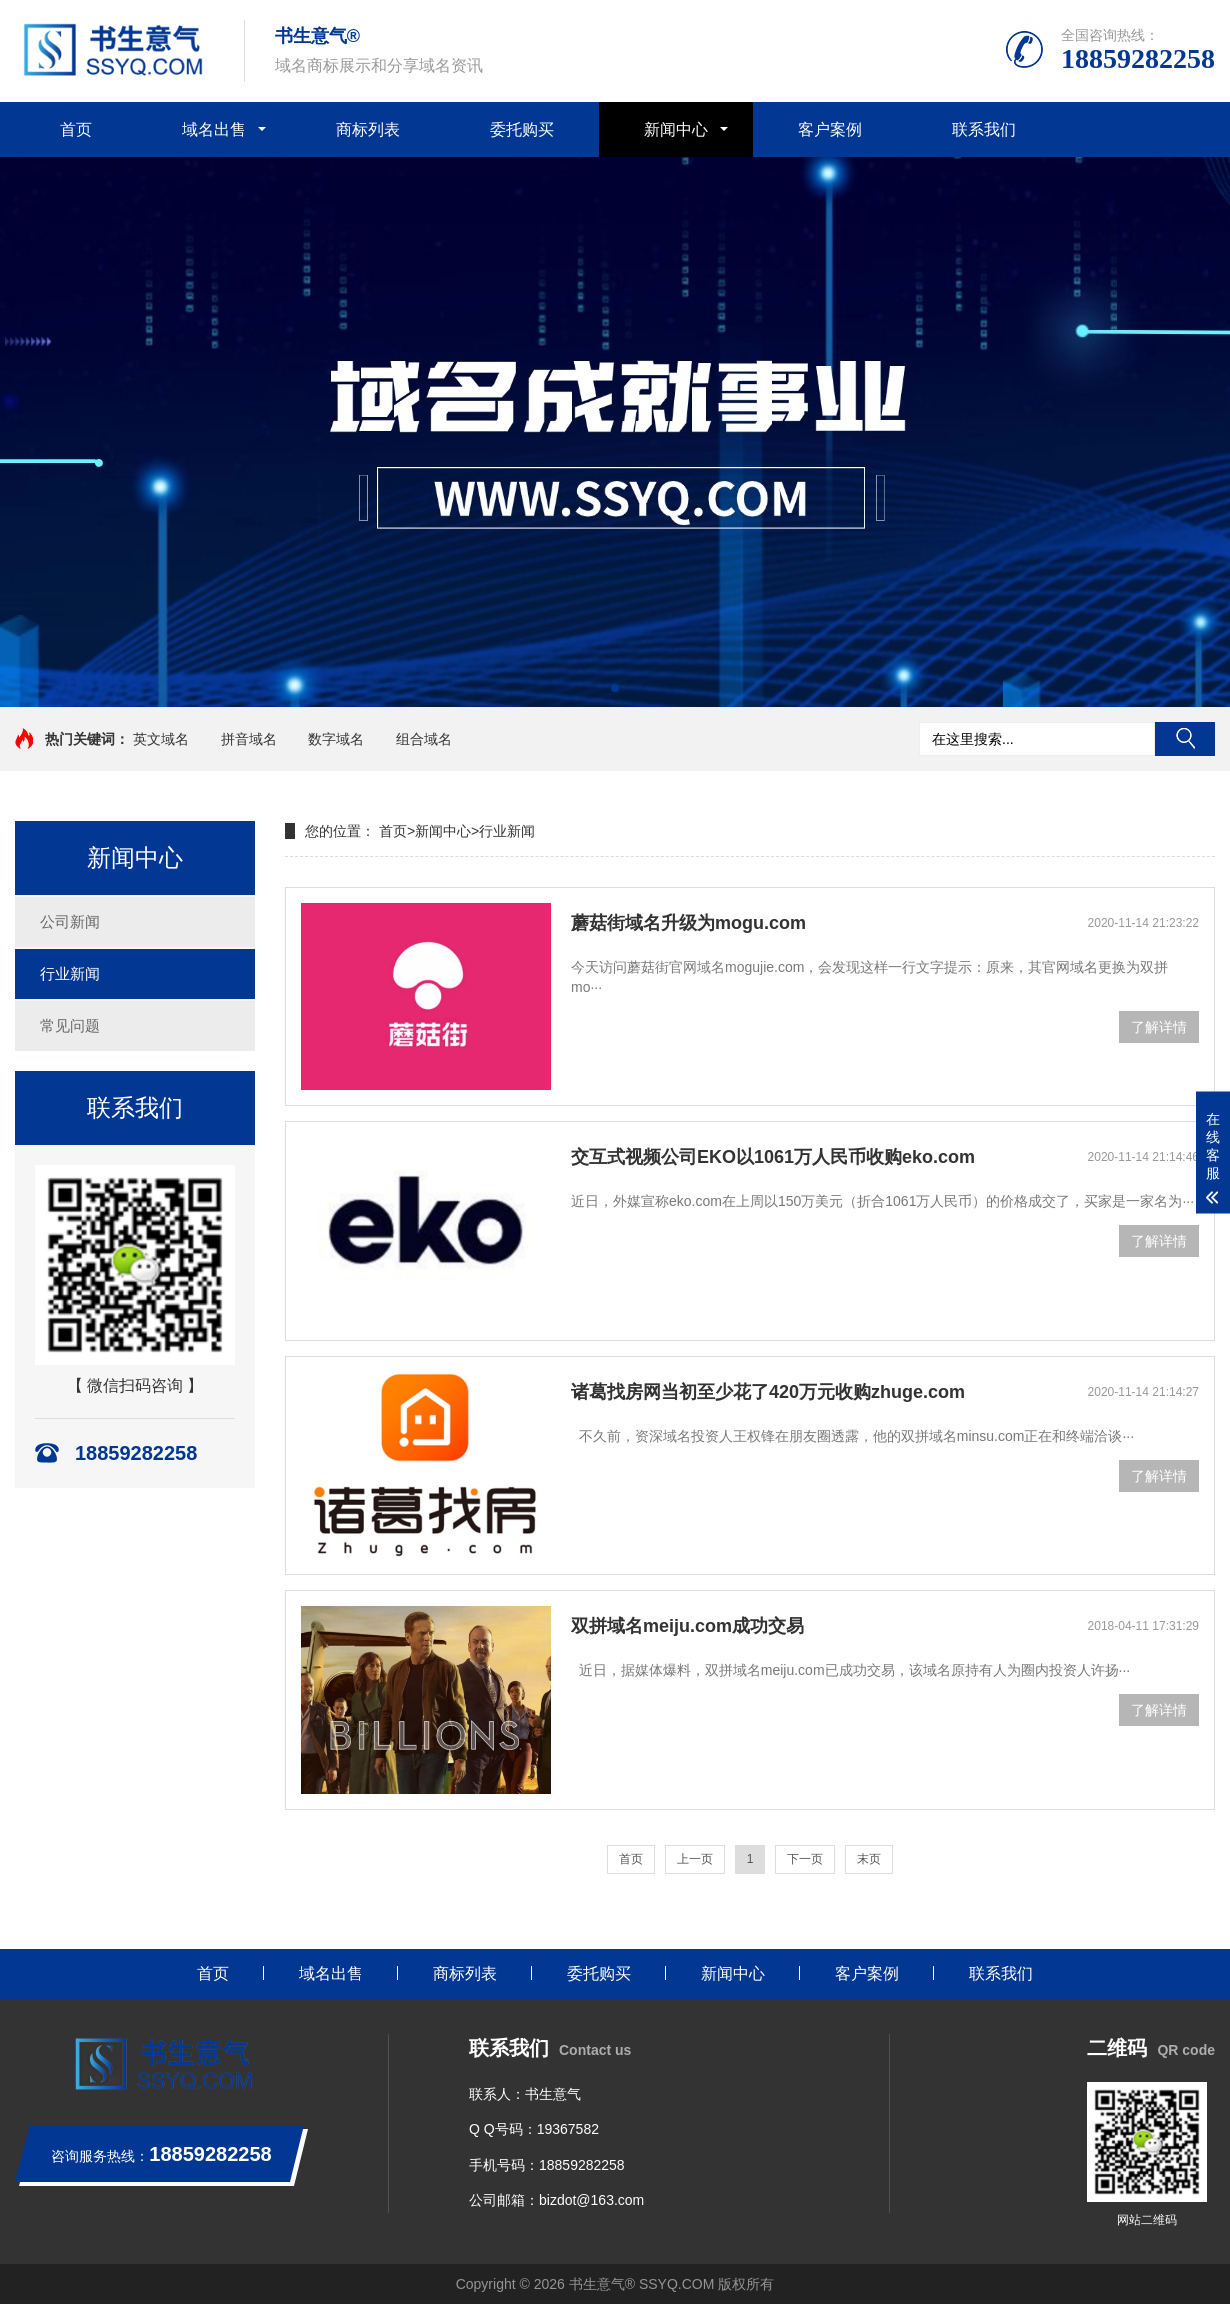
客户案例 (830, 129)
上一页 (695, 1859)
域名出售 (214, 129)
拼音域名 (249, 739)
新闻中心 (676, 129)
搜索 (1185, 739)
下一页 (805, 1859)
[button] (615, 688)
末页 (869, 1859)
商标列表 (368, 129)
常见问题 (70, 1025)
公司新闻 (70, 921)
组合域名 (424, 739)
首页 (76, 129)
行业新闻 (70, 973)
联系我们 (984, 129)
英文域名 (161, 739)
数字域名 (336, 739)
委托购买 (522, 129)
